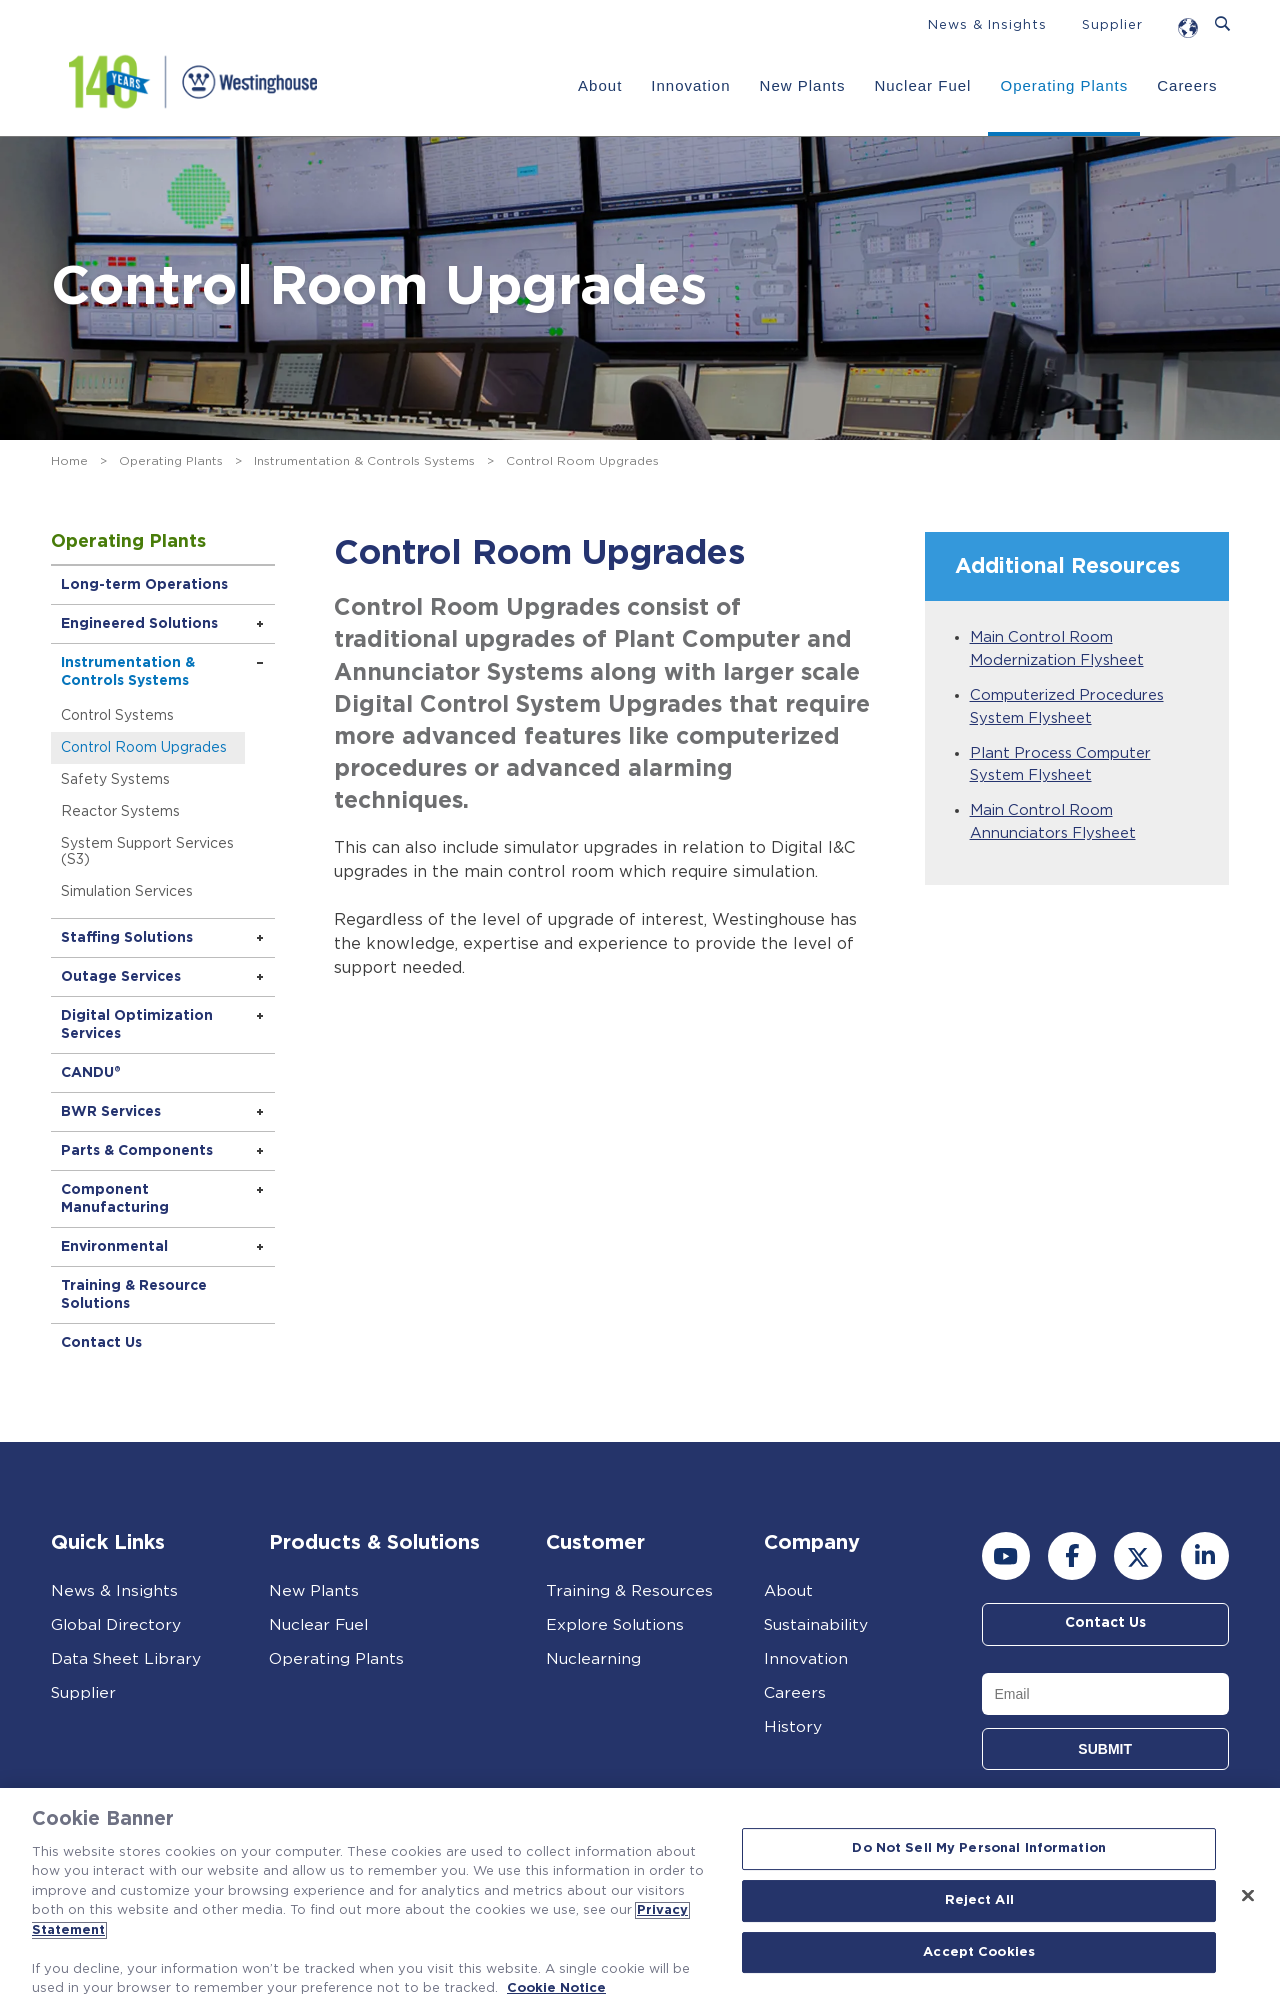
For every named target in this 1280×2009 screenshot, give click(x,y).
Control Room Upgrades (146, 748)
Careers (1186, 85)
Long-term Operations (146, 585)
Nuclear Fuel (922, 85)
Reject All (979, 1900)
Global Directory (117, 1625)
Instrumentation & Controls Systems (364, 461)
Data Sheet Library (127, 1659)
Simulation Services (129, 892)
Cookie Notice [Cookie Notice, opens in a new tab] (556, 1988)
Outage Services (123, 977)
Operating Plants (1064, 85)
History (793, 1727)
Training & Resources (630, 1591)
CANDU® (93, 1073)
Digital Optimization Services (139, 1025)
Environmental (116, 1247)
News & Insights (987, 25)
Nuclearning (594, 1659)
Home (69, 461)
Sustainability (817, 1625)
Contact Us (103, 1343)
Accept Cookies (979, 1952)
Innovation (690, 85)
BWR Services (113, 1112)
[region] (640, 1898)
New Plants (802, 85)
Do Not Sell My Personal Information (979, 1849)
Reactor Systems (122, 812)
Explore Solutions (617, 1625)
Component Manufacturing (117, 1199)
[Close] (1248, 1896)
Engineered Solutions (141, 624)
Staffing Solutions (129, 938)
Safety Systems (117, 780)
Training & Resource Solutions (136, 1295)
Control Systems (119, 716)
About (599, 85)
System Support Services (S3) (149, 852)
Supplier (1112, 25)
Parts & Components (139, 1151)
